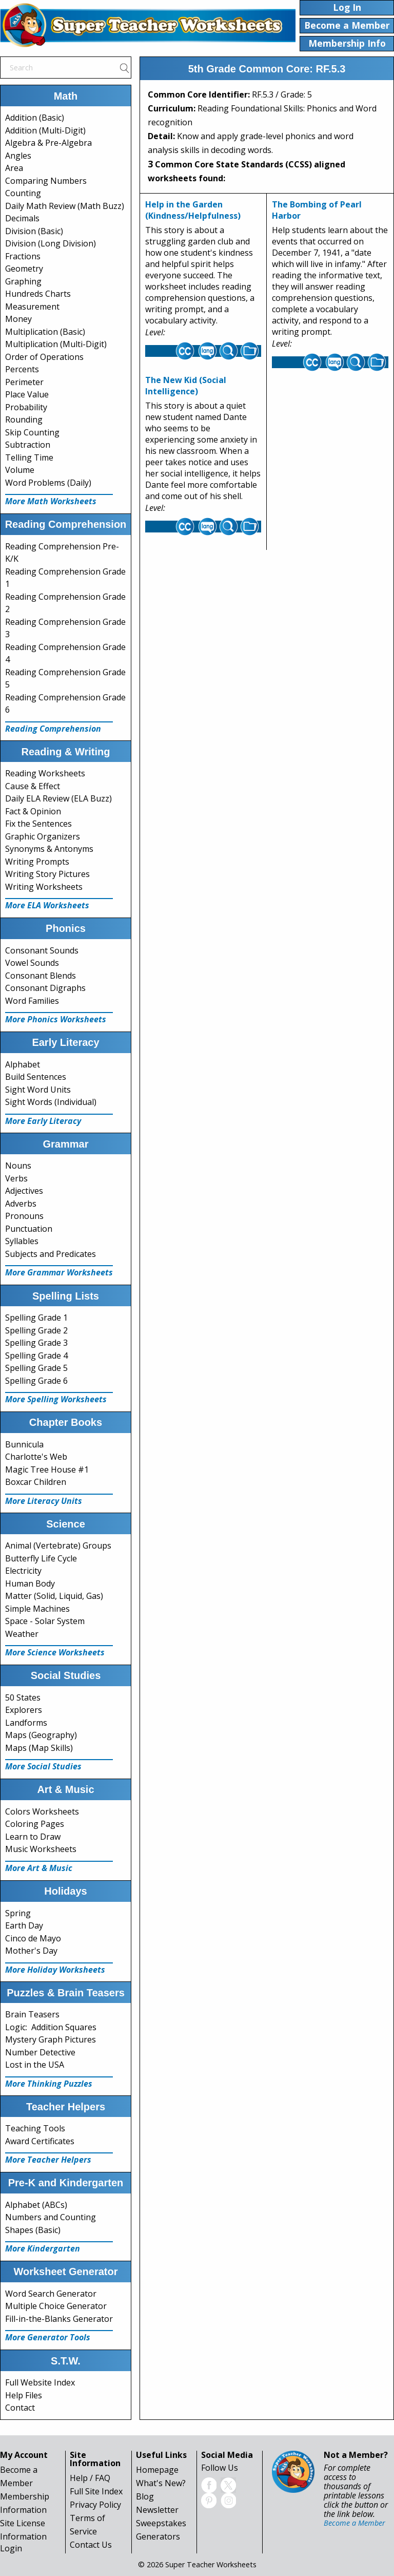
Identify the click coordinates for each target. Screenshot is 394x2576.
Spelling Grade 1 (36, 1317)
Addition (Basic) (34, 117)
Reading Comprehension (53, 728)
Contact (20, 2407)
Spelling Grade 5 (36, 1367)
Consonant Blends (40, 975)
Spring (18, 1913)
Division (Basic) (34, 231)
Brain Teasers (32, 2014)
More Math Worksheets (50, 501)
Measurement (32, 306)
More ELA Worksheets (47, 905)
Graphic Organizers (42, 836)
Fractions (23, 256)
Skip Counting (32, 432)
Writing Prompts (37, 861)
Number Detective (40, 2052)
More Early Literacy (43, 1121)
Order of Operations (44, 356)
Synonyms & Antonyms (49, 848)
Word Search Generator (50, 2293)
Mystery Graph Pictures (50, 2039)
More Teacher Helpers (48, 2159)
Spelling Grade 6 (36, 1380)
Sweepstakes (161, 2523)
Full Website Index (40, 2382)
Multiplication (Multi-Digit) (56, 344)
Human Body (30, 1583)
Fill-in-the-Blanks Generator (59, 2318)
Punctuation (28, 1228)
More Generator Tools (47, 2337)
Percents (22, 369)
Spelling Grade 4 (36, 1355)
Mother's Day (31, 1950)
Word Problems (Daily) (48, 482)
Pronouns (24, 1216)
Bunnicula (24, 1444)
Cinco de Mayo (33, 1938)
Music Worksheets (40, 1849)
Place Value (27, 394)
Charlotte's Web (36, 1456)
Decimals (22, 218)
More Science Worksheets (55, 1652)
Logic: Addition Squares (50, 2027)
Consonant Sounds (41, 950)
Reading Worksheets (45, 773)
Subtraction (27, 444)
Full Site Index (96, 2491)
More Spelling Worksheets (56, 1399)
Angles (18, 155)
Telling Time (29, 457)
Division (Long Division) (50, 243)
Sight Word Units (38, 1089)
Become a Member (354, 2523)
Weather (21, 1633)
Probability (26, 407)
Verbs (16, 1178)
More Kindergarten (42, 2248)
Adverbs (20, 1203)
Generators (158, 2536)
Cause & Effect (32, 786)
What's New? (161, 2483)
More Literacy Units (43, 1500)
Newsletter (157, 2509)
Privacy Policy (95, 2504)
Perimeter (24, 382)
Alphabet (22, 1064)
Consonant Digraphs (45, 988)
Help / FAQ (90, 2478)
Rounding (24, 419)
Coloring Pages (34, 1823)
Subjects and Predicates (50, 1254)
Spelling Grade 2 (36, 1330)
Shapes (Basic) (33, 2230)
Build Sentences (35, 1076)
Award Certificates (39, 2141)
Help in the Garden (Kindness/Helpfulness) (193, 210)
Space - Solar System (45, 1621)
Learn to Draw (33, 1836)
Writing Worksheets (44, 886)
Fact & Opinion (33, 811)
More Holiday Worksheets (55, 1969)
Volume (19, 469)
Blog (145, 2496)
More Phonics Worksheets (55, 1019)
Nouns (18, 1165)
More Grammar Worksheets (59, 1272)
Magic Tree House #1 (47, 1469)
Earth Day (24, 1925)
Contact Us (91, 2544)
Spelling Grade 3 (36, 1342)
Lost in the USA (34, 2064)
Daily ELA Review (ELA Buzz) (58, 798)
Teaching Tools (35, 2128)
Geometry (24, 268)
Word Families (32, 1000)
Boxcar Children (35, 1481)
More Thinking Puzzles (48, 2083)
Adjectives (24, 1190)
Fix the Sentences (38, 823)
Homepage (157, 2469)
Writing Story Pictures (47, 874)
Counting (23, 193)
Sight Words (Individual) (50, 1102)
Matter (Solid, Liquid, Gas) (54, 1595)
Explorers (23, 1709)
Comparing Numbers (46, 180)
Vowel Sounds (32, 962)
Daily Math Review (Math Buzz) (64, 206)
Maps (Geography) (41, 1735)
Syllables (21, 1241)
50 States (23, 1697)
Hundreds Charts (38, 293)
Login (11, 2548)
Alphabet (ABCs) (36, 2204)
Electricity (23, 1570)
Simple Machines (37, 1608)
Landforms (26, 1722)
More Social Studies (43, 1766)
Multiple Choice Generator (56, 2306)
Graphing (23, 281)
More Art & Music (38, 1868)
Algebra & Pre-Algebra (48, 142)
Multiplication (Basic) (45, 331)
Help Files (23, 2395)
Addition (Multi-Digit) (45, 130)
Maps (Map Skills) (39, 1747)
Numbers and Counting (50, 2217)
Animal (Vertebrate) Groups (58, 1545)
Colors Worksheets (42, 1811)
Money (18, 319)
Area (14, 168)
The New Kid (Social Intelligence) (185, 385)
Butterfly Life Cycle (41, 1558)
